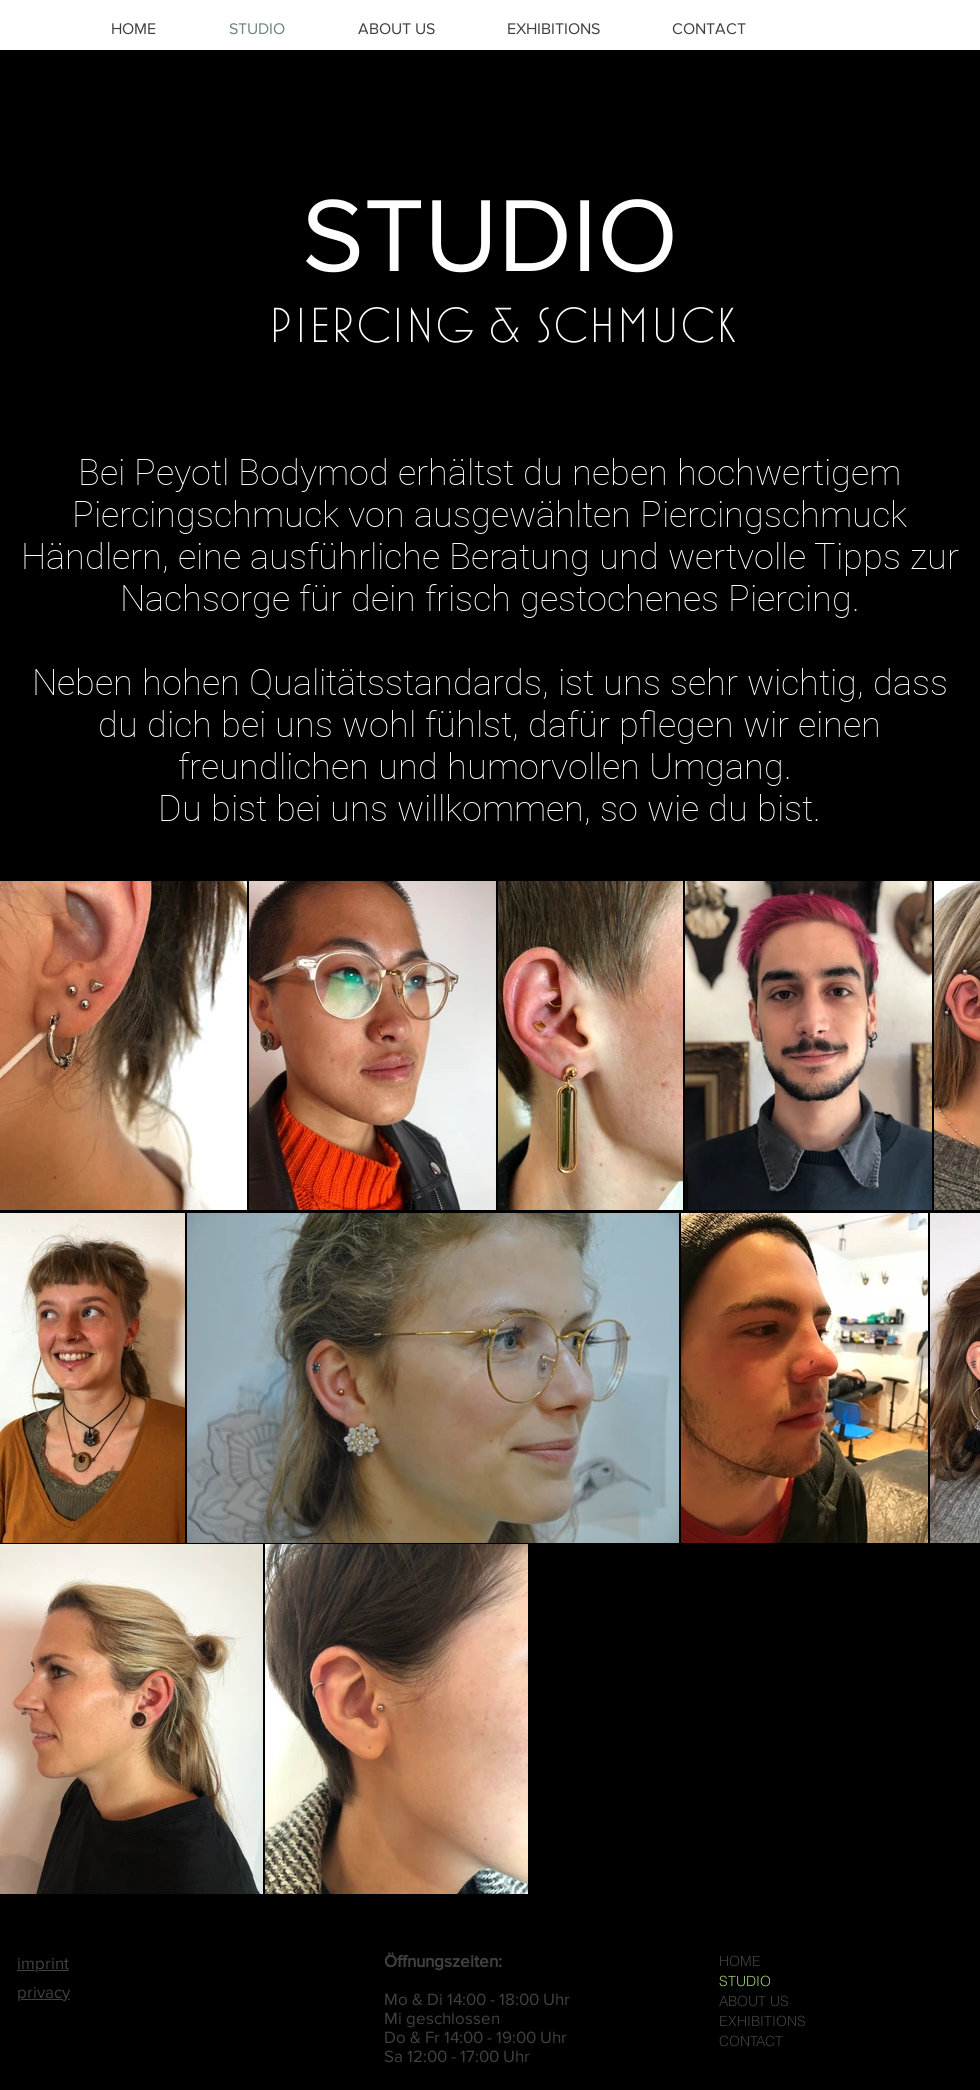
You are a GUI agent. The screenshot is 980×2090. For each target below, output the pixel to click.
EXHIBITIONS (762, 2021)
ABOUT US (754, 2001)
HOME (740, 1961)
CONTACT (751, 2041)
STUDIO (745, 1981)
